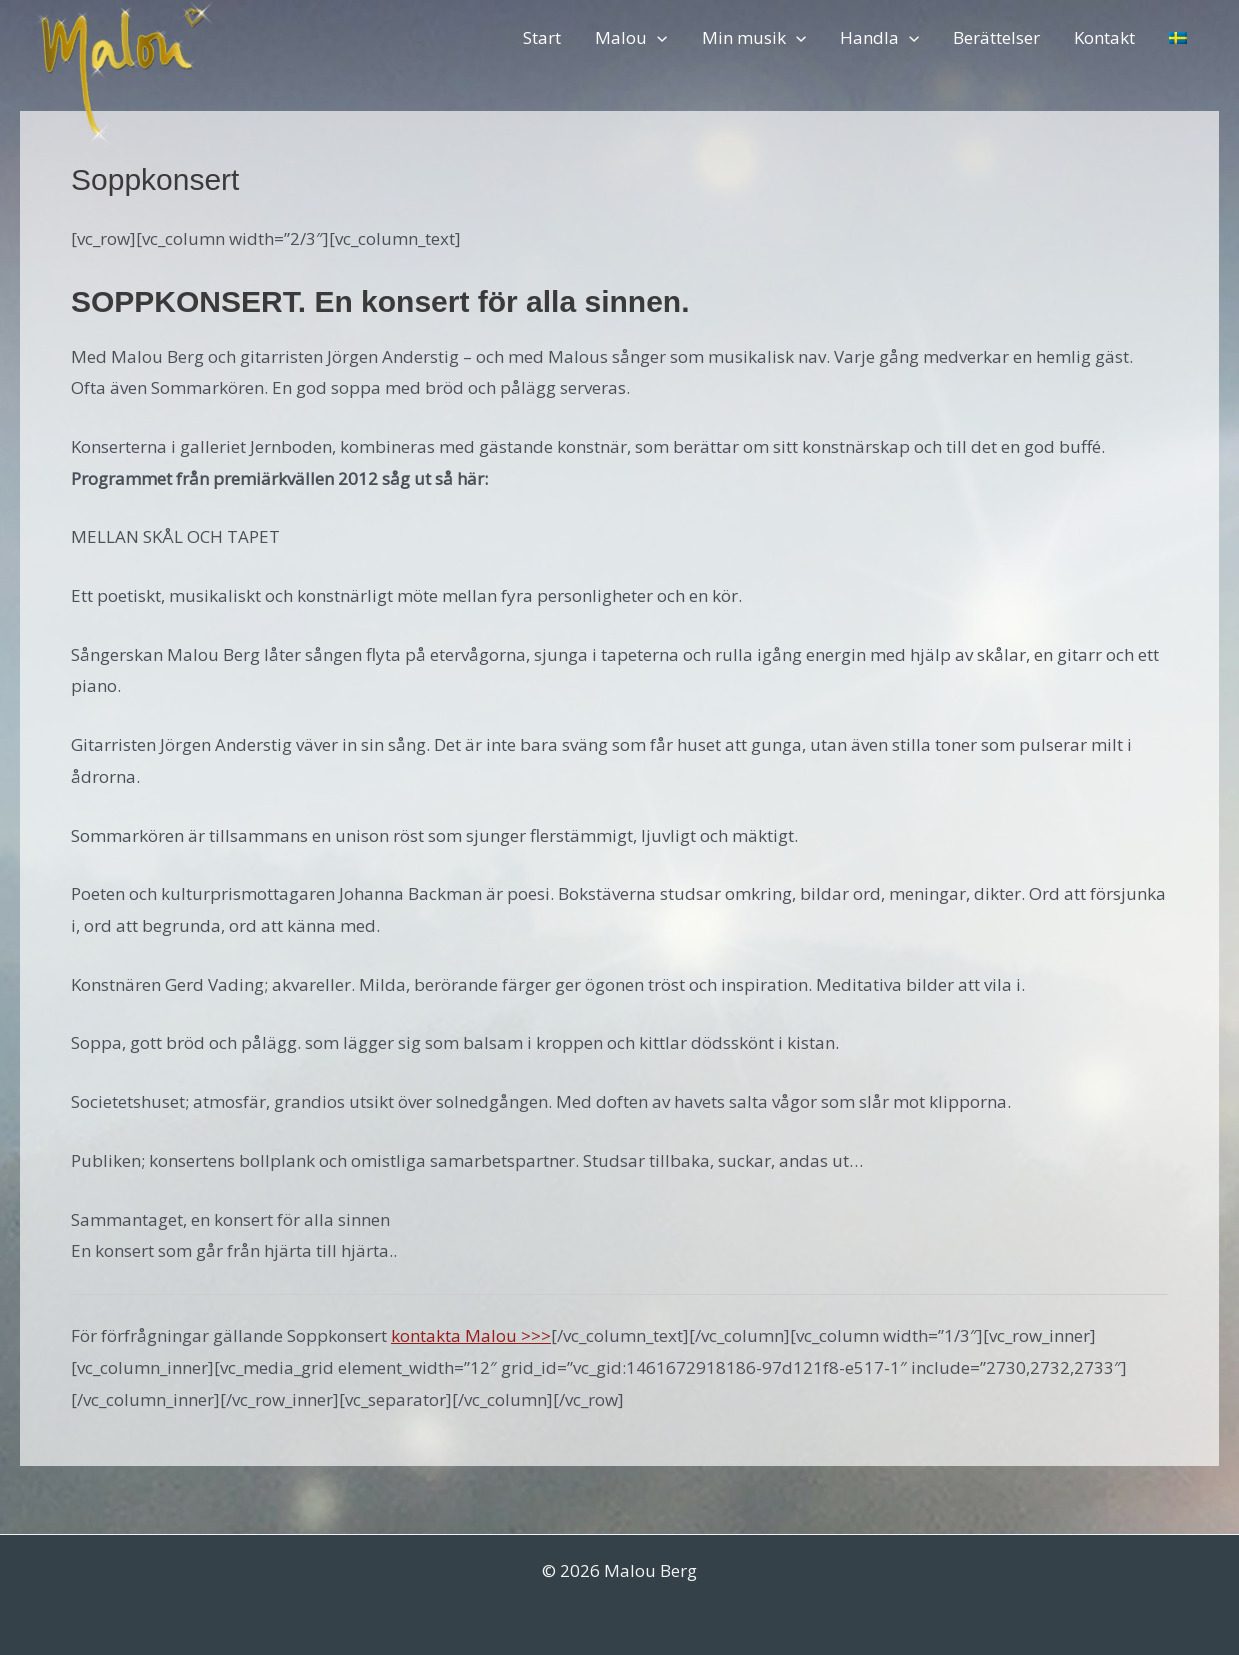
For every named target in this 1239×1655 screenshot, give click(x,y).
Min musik (754, 37)
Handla (879, 37)
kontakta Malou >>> (471, 1335)
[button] (657, 37)
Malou (631, 37)
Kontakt (1104, 37)
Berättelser (996, 37)
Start (542, 37)
